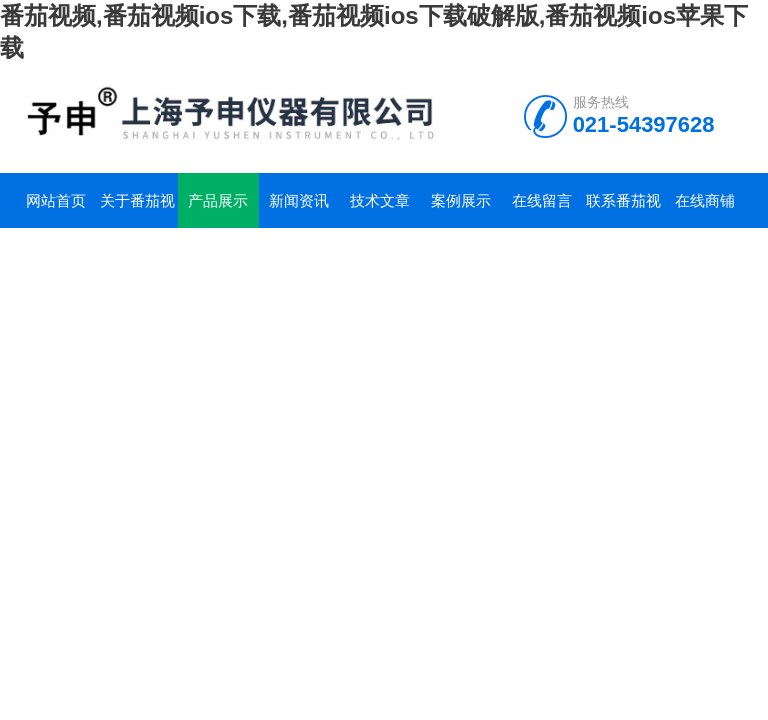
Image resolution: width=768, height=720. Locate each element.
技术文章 (380, 200)
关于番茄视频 (137, 210)
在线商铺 (705, 200)
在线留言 (542, 200)
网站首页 (56, 200)
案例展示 (461, 200)
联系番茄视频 (623, 210)
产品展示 (218, 200)
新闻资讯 (299, 200)
